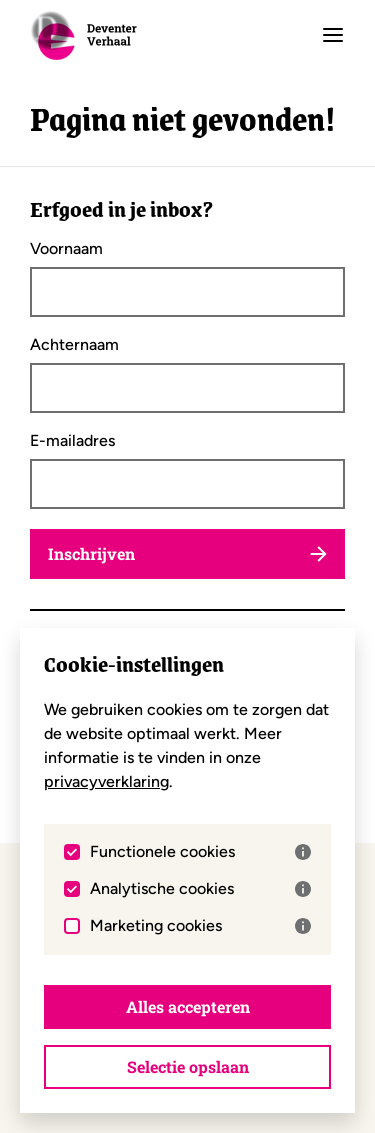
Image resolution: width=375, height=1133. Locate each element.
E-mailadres (72, 441)
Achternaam (74, 345)
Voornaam (66, 249)
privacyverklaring (106, 781)
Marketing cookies (200, 926)
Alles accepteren (188, 1006)
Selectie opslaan (188, 1066)
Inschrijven (187, 553)
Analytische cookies (200, 889)
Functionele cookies (200, 852)
